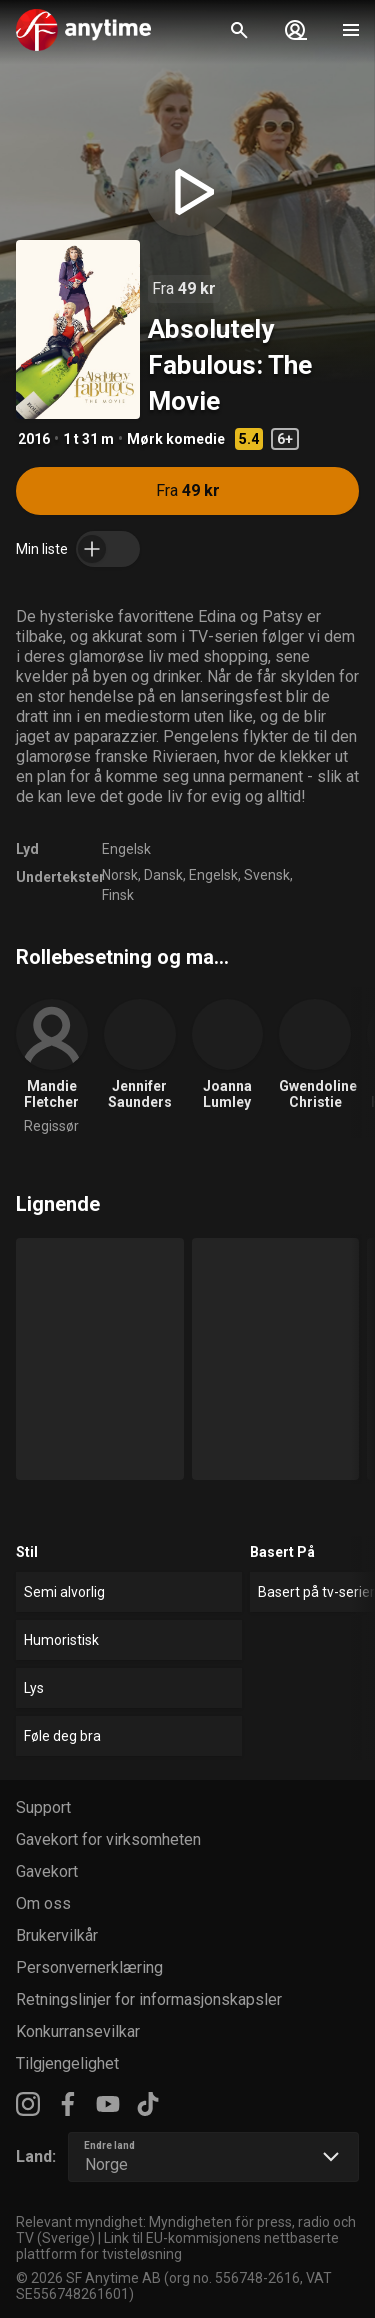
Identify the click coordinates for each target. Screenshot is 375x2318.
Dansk (163, 875)
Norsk (120, 875)
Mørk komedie (176, 439)
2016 (34, 439)
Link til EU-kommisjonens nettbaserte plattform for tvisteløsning (177, 2246)
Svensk (267, 875)
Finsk (118, 895)
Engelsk (126, 849)
